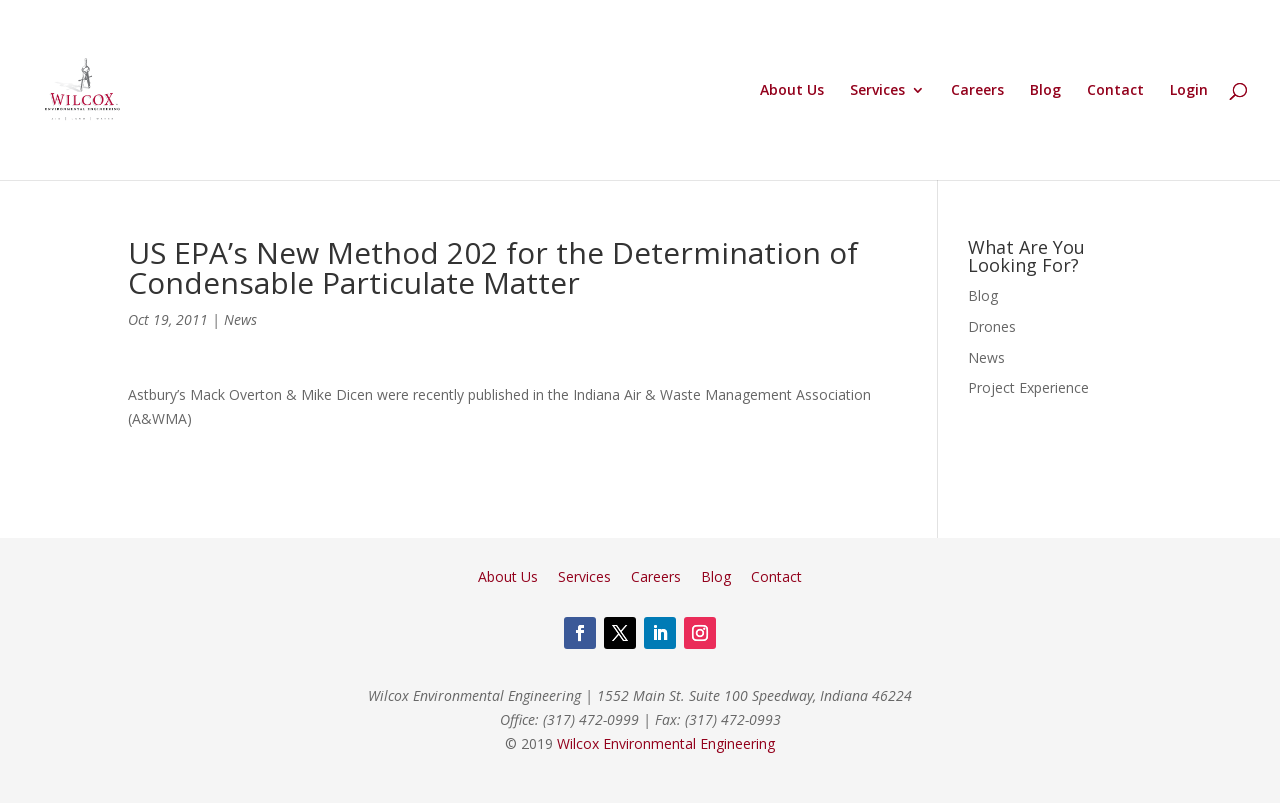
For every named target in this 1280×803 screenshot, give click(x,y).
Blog (1045, 91)
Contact (1115, 91)
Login (1189, 91)
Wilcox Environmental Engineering (666, 743)
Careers (977, 91)
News (240, 319)
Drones (992, 326)
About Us (792, 91)
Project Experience (1028, 387)
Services (877, 91)
